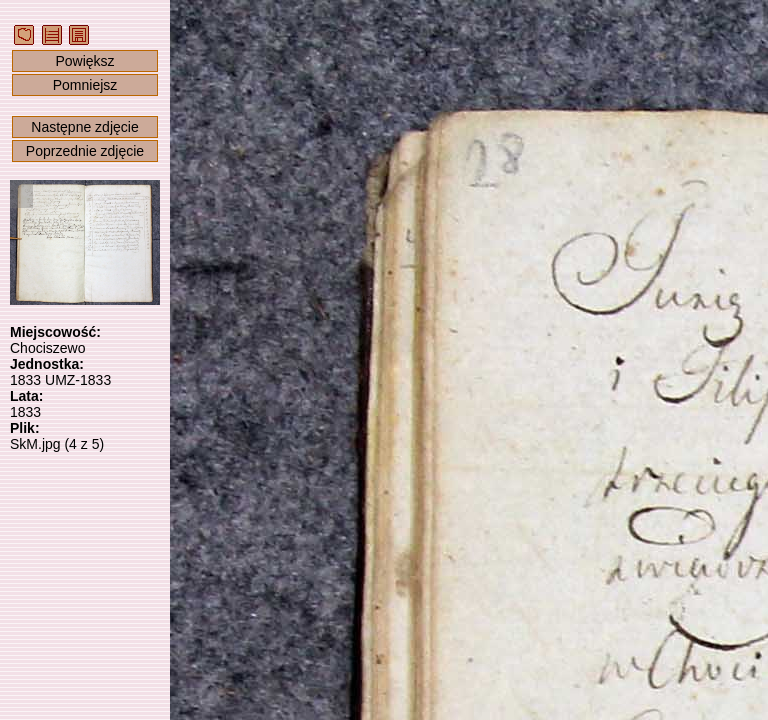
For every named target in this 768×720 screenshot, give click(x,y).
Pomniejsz (85, 85)
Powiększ (84, 61)
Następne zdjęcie (84, 127)
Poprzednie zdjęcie (85, 151)
